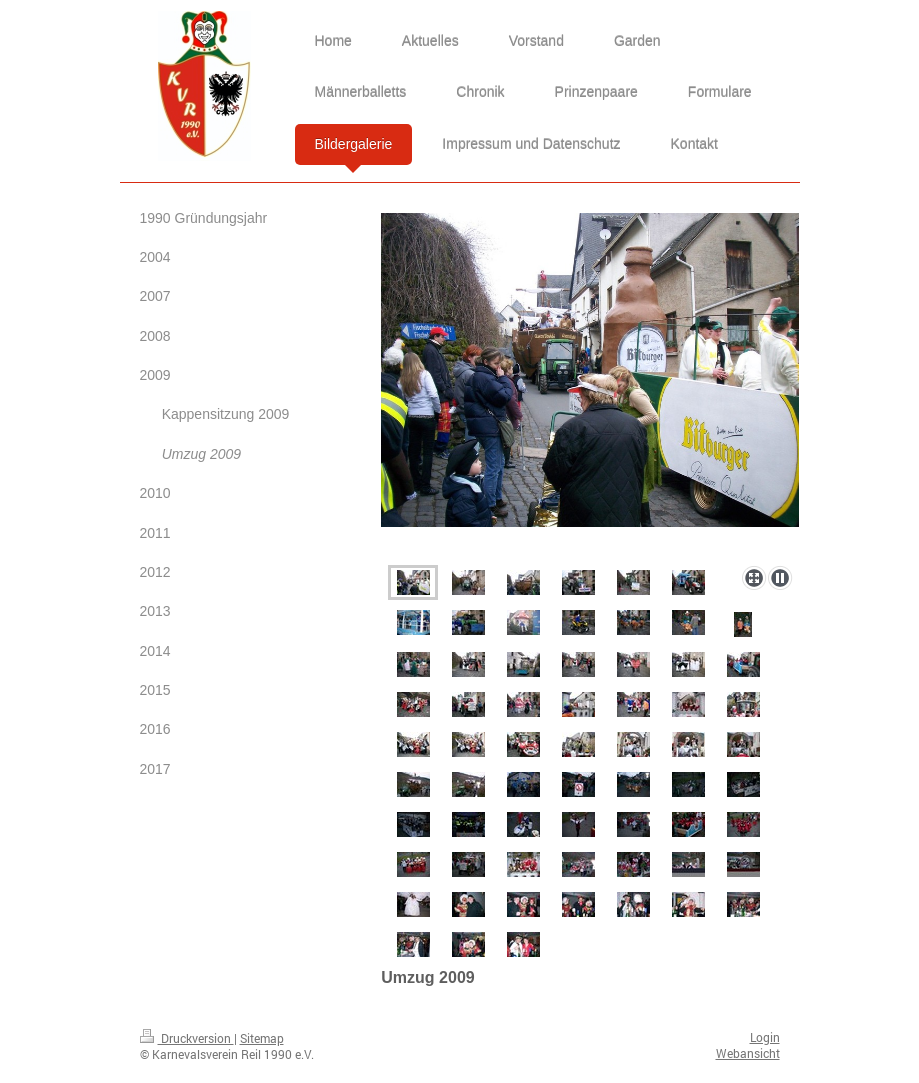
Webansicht (748, 1053)
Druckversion (187, 1038)
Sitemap (262, 1038)
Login (765, 1037)
